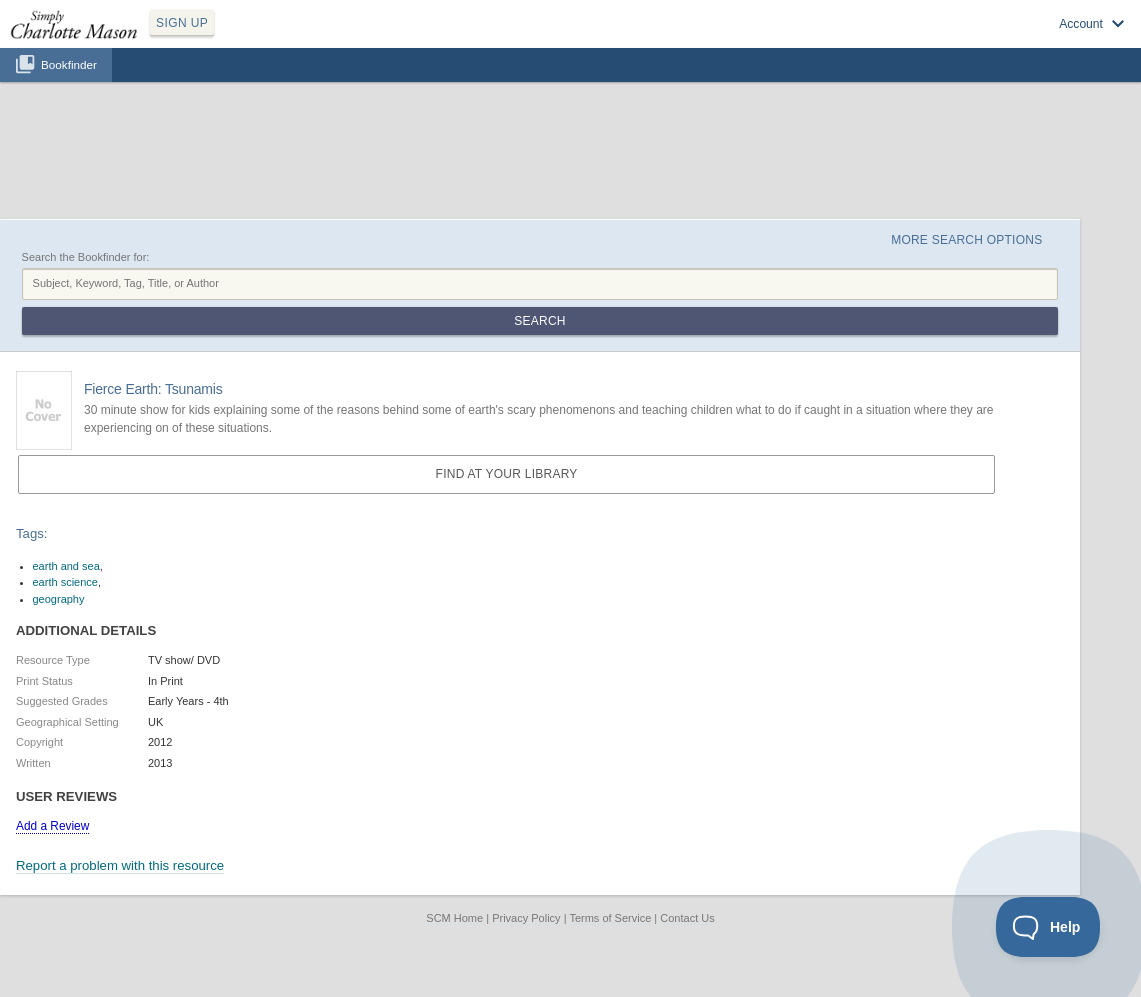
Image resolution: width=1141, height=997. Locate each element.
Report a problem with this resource (120, 865)
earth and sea (66, 566)
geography (59, 599)
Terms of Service (610, 918)
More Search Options (966, 240)
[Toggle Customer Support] (1048, 927)
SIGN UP (182, 23)
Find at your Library (507, 474)
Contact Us (687, 918)
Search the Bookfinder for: (86, 257)
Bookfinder (69, 64)
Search (539, 321)
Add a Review (52, 826)
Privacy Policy (526, 918)
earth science (65, 582)
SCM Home (454, 918)
